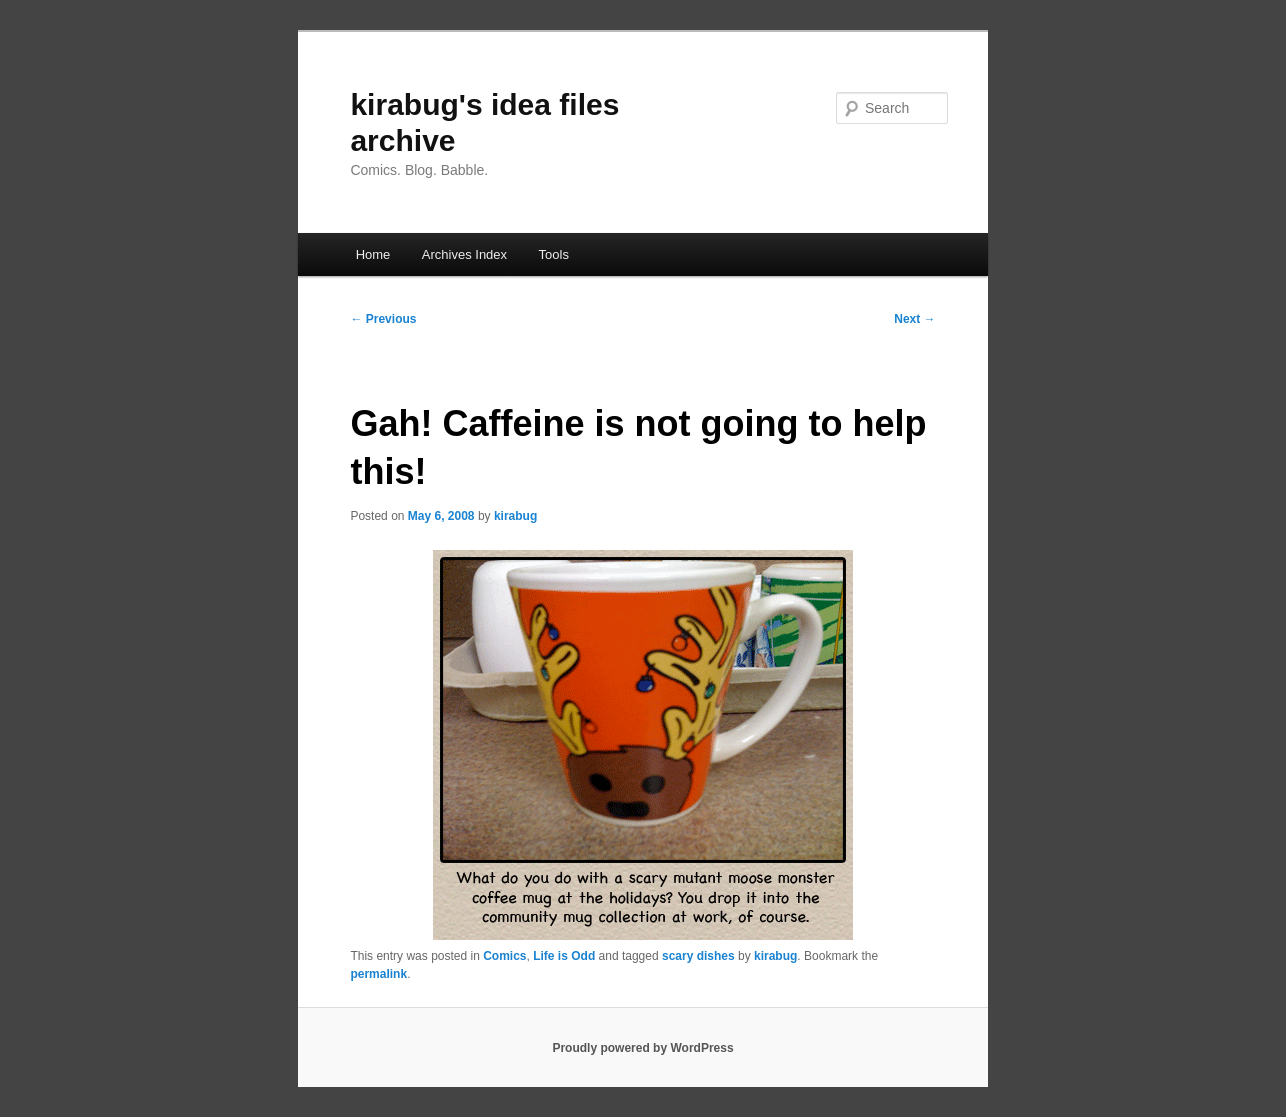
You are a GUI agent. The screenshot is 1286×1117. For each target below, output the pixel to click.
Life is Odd (564, 956)
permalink (378, 974)
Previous (383, 319)
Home (373, 254)
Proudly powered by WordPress (642, 1048)
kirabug (515, 516)
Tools (554, 254)
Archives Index (464, 254)
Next (914, 319)
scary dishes (698, 956)
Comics (504, 956)
